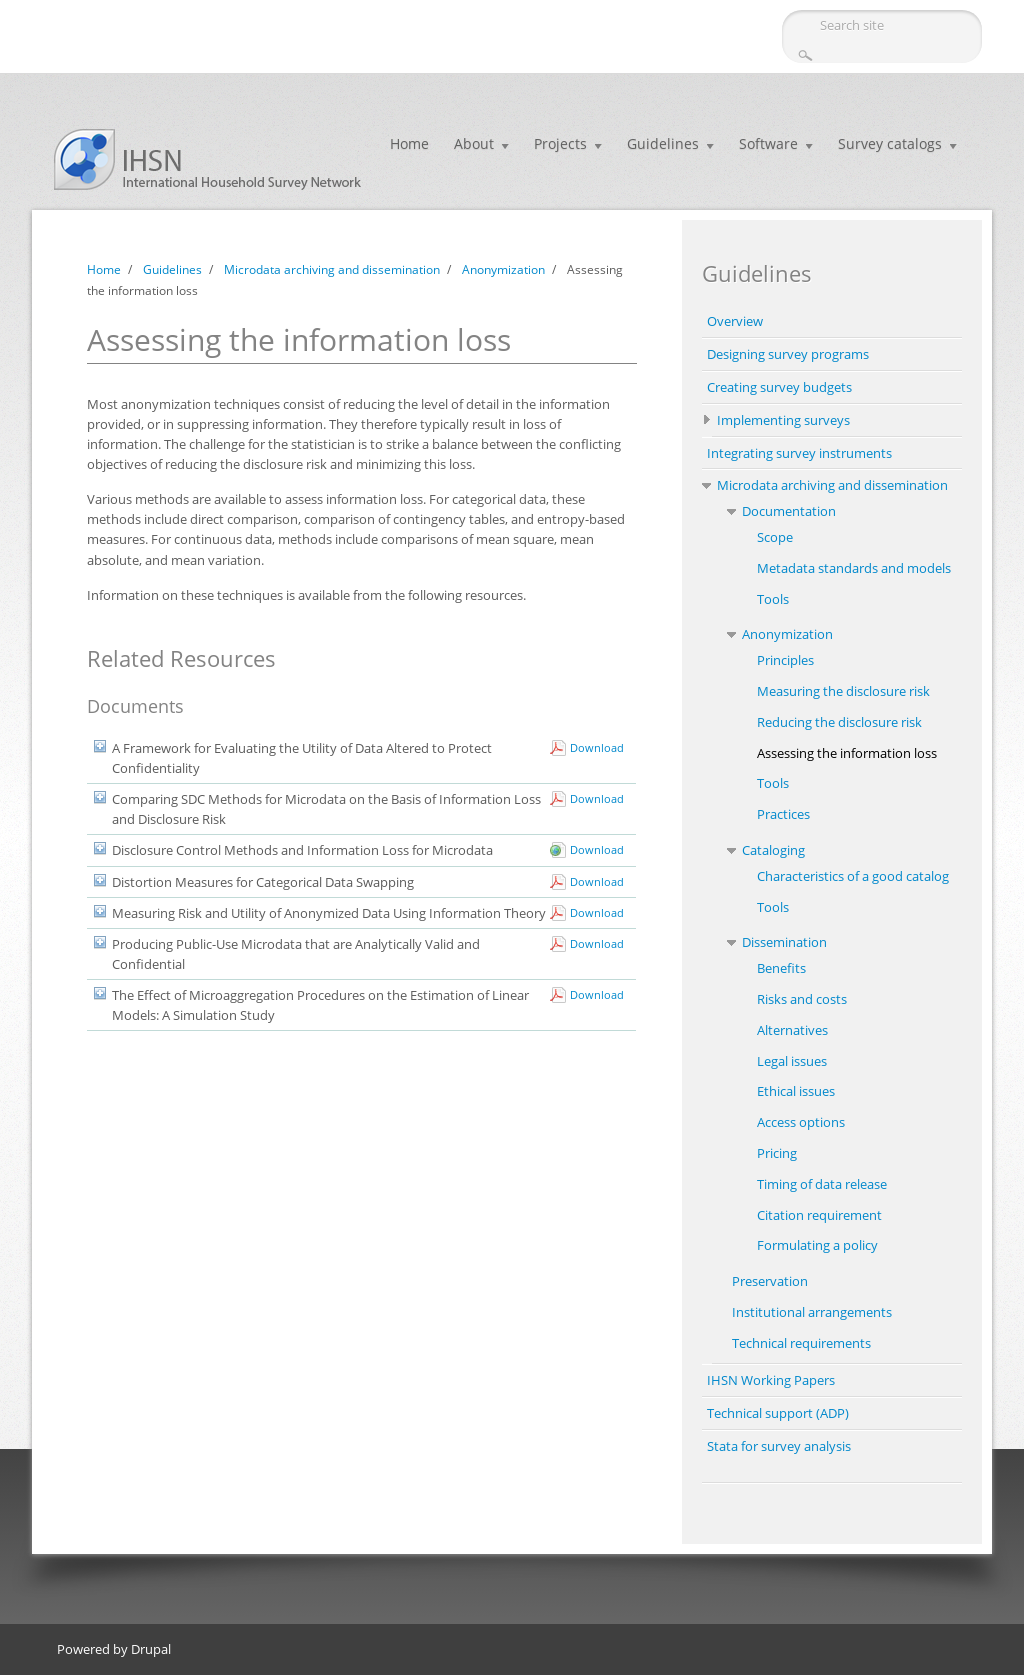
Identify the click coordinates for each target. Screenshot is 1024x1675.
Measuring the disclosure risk (843, 691)
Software (768, 143)
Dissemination (784, 942)
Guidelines (663, 143)
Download (597, 747)
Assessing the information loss (847, 753)
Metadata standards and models (854, 568)
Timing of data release (822, 1184)
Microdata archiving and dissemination (332, 269)
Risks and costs (802, 999)
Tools (773, 599)
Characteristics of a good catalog (853, 876)
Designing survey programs (788, 354)
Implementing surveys (783, 420)
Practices (783, 814)
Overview (735, 321)
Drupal (151, 1649)
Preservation (770, 1281)
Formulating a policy (817, 1245)
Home (409, 143)
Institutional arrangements (812, 1312)
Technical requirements (801, 1343)
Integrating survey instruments (799, 453)
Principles (785, 660)
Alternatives (792, 1030)
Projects (560, 143)
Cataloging (773, 850)
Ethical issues (796, 1091)
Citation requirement (819, 1215)
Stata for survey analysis (779, 1446)
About (474, 143)
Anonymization (503, 269)
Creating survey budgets (779, 387)
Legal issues (792, 1061)
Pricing (777, 1153)
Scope (775, 537)
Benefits (781, 968)
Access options (801, 1122)
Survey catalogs (890, 143)
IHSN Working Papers (771, 1380)
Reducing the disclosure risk (839, 722)
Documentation (789, 511)
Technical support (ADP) (778, 1413)
